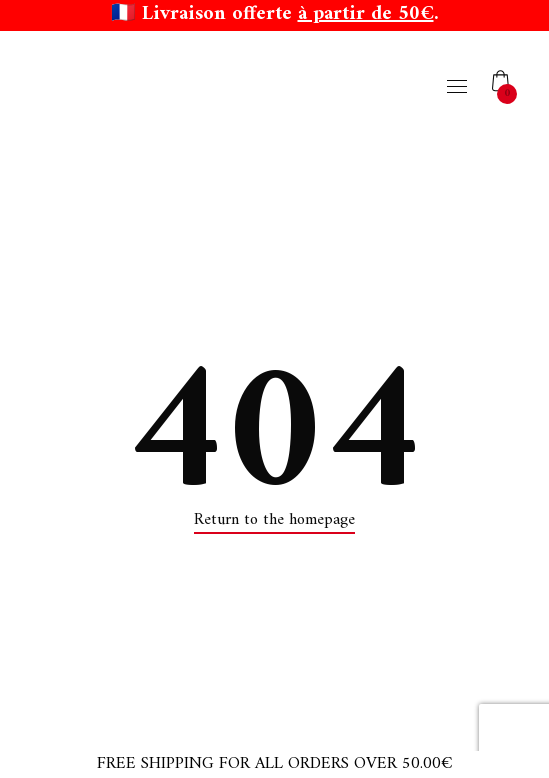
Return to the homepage (274, 519)
